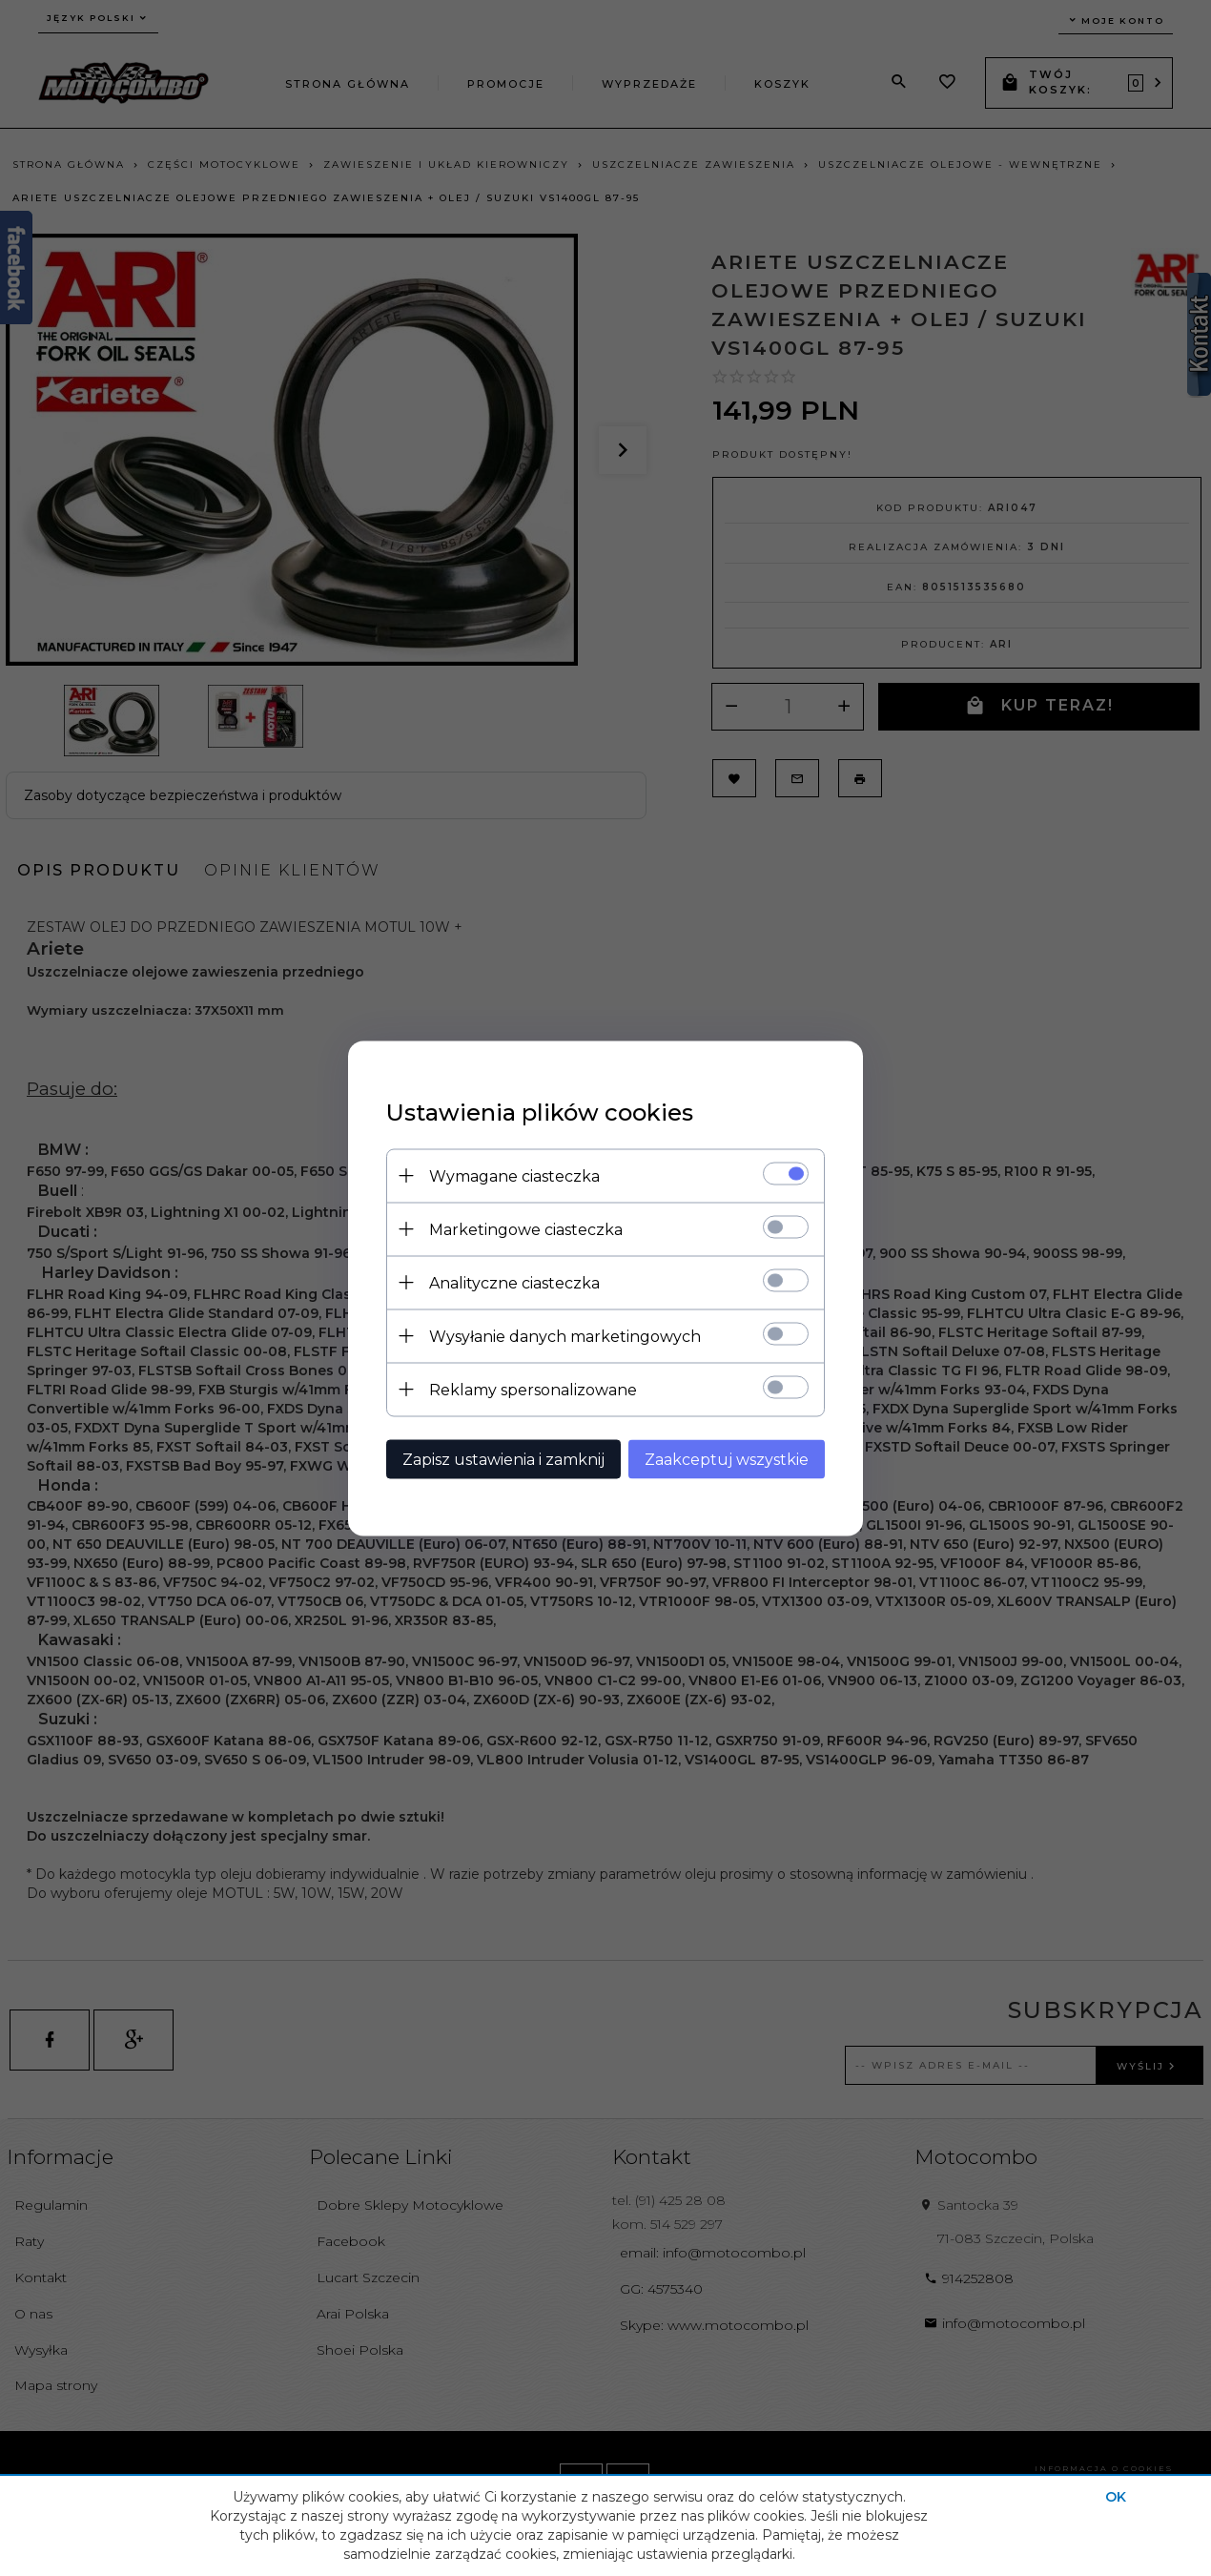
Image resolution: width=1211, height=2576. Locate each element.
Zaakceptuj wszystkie (727, 1459)
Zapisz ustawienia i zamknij (503, 1459)
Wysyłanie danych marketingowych (565, 1336)
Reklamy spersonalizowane (533, 1389)
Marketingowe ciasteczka (526, 1229)
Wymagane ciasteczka (514, 1175)
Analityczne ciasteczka (514, 1282)
